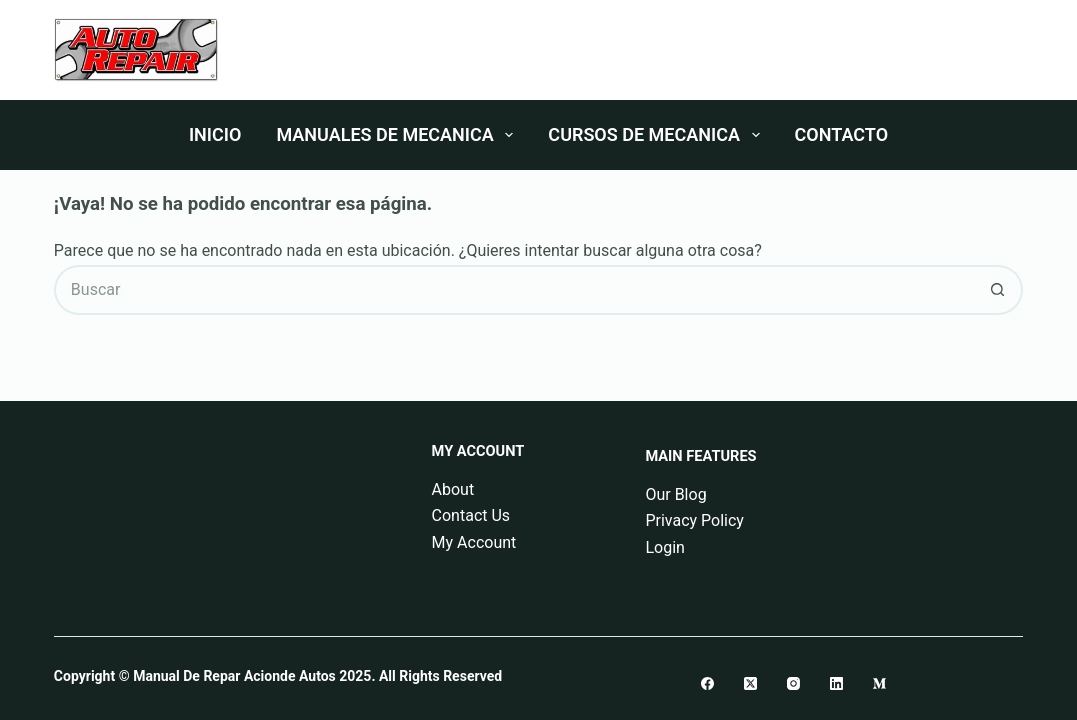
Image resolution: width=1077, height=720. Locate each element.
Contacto (841, 134)
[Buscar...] (513, 290)
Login (664, 547)
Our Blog (675, 494)
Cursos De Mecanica (657, 135)
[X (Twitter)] (750, 683)
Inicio (215, 134)
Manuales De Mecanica (398, 135)
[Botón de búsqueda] (998, 290)
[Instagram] (793, 683)
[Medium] (879, 683)
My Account (474, 542)
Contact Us (471, 515)
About (453, 489)
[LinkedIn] (836, 683)
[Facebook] (707, 683)
